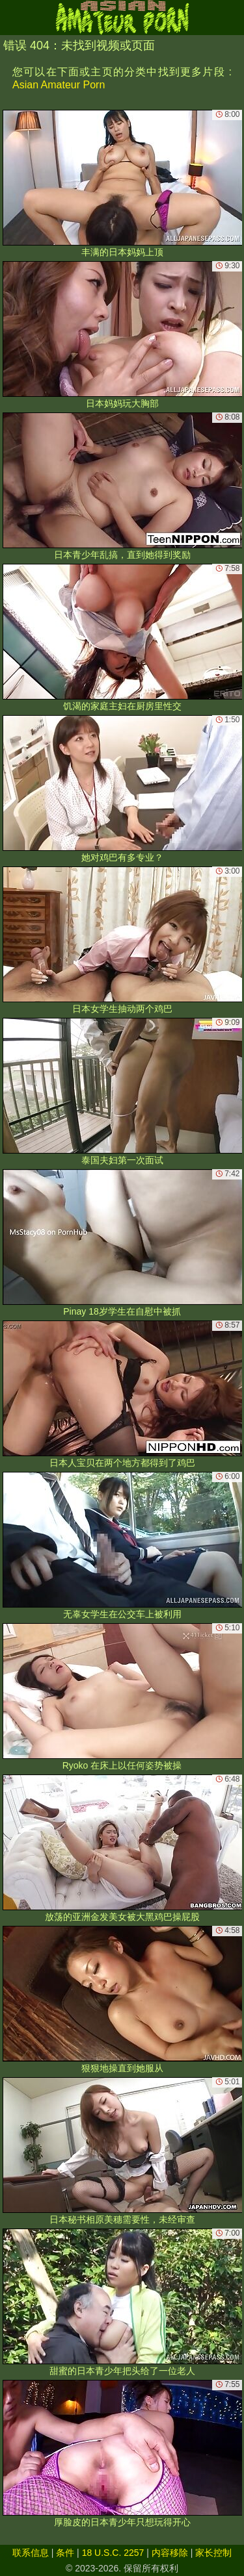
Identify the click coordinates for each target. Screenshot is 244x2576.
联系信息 (30, 2552)
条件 (65, 2552)
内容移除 (170, 2552)
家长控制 (213, 2552)
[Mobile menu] (11, 17)
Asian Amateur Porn (58, 84)
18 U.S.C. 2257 (113, 2552)
